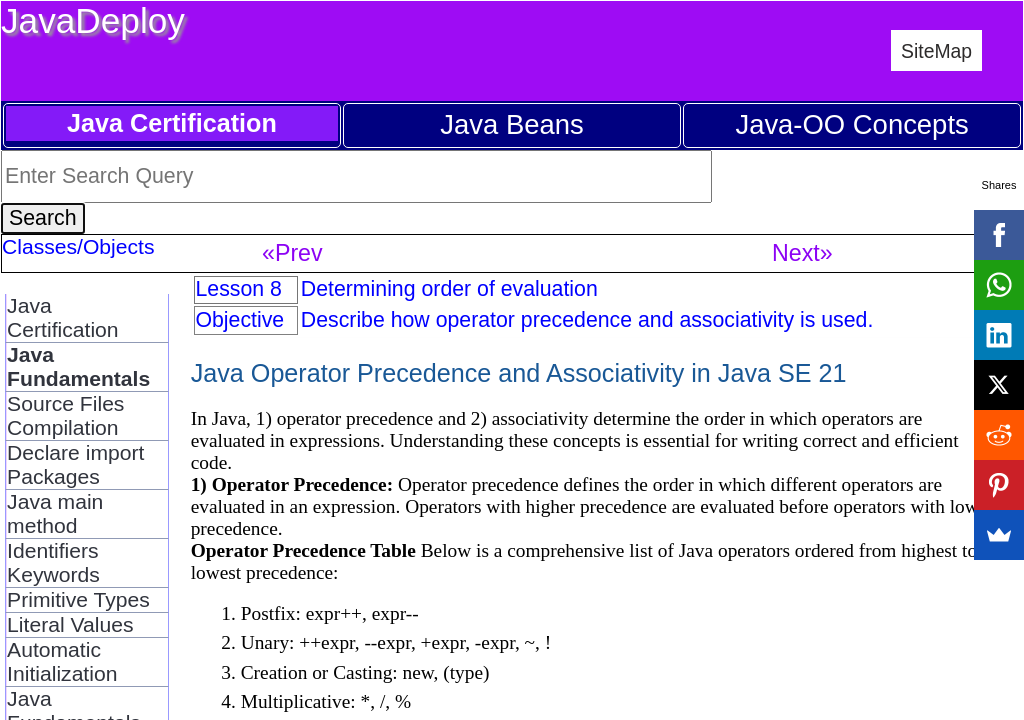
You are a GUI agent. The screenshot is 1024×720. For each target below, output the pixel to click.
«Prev (292, 253)
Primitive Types (78, 599)
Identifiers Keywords (53, 562)
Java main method (55, 513)
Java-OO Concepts (851, 124)
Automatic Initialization (62, 661)
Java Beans (511, 124)
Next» (802, 253)
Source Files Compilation (65, 415)
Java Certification (62, 317)
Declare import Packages (75, 464)
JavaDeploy (93, 20)
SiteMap (936, 51)
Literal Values (70, 624)
